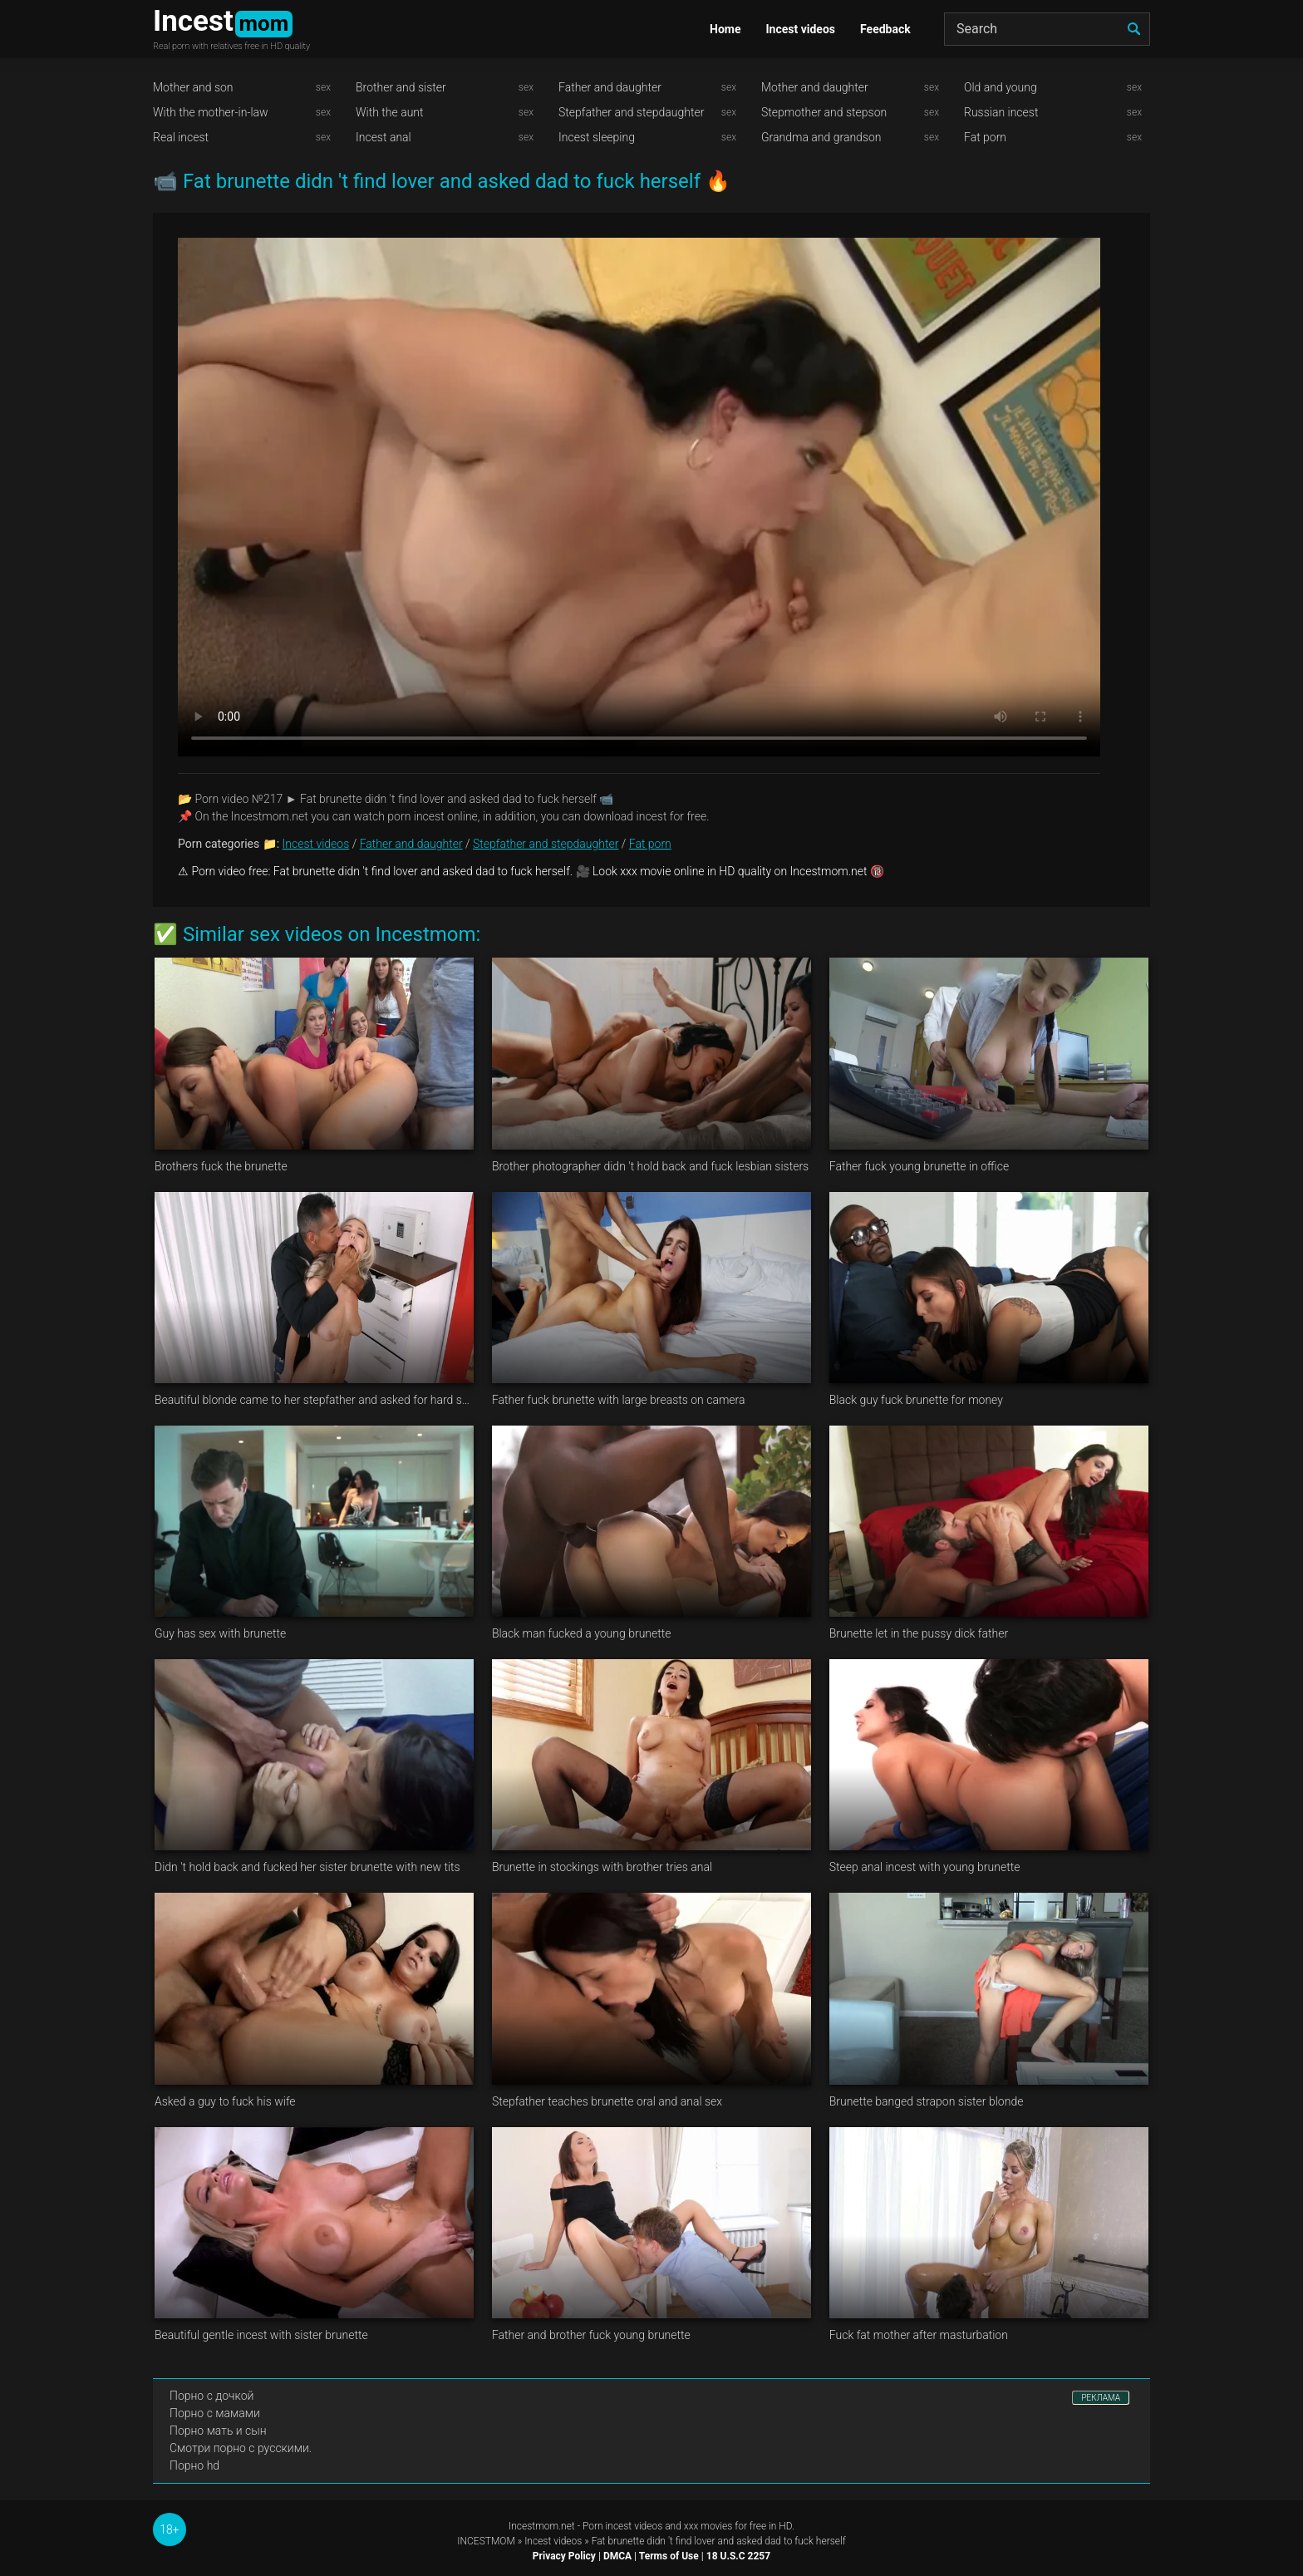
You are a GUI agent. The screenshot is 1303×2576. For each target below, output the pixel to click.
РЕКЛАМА (1100, 2397)
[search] (1133, 29)
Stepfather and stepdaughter (631, 112)
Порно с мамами (215, 2413)
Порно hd (194, 2465)
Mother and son (193, 87)
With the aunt (390, 112)
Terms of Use (669, 2556)
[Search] (1047, 29)
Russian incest (1001, 112)
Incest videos (800, 29)
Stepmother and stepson (824, 112)
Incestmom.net (542, 2526)
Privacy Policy (564, 2556)
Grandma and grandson (821, 137)
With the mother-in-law (210, 112)
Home (725, 29)
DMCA (617, 2556)
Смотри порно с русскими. (241, 2448)
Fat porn (985, 137)
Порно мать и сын (218, 2430)
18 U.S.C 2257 (738, 2556)
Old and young (1000, 87)
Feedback (885, 29)
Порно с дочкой (211, 2395)
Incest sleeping (596, 137)
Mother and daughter (814, 87)
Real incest (181, 137)
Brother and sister (401, 87)
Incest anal (383, 137)
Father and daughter (609, 87)
